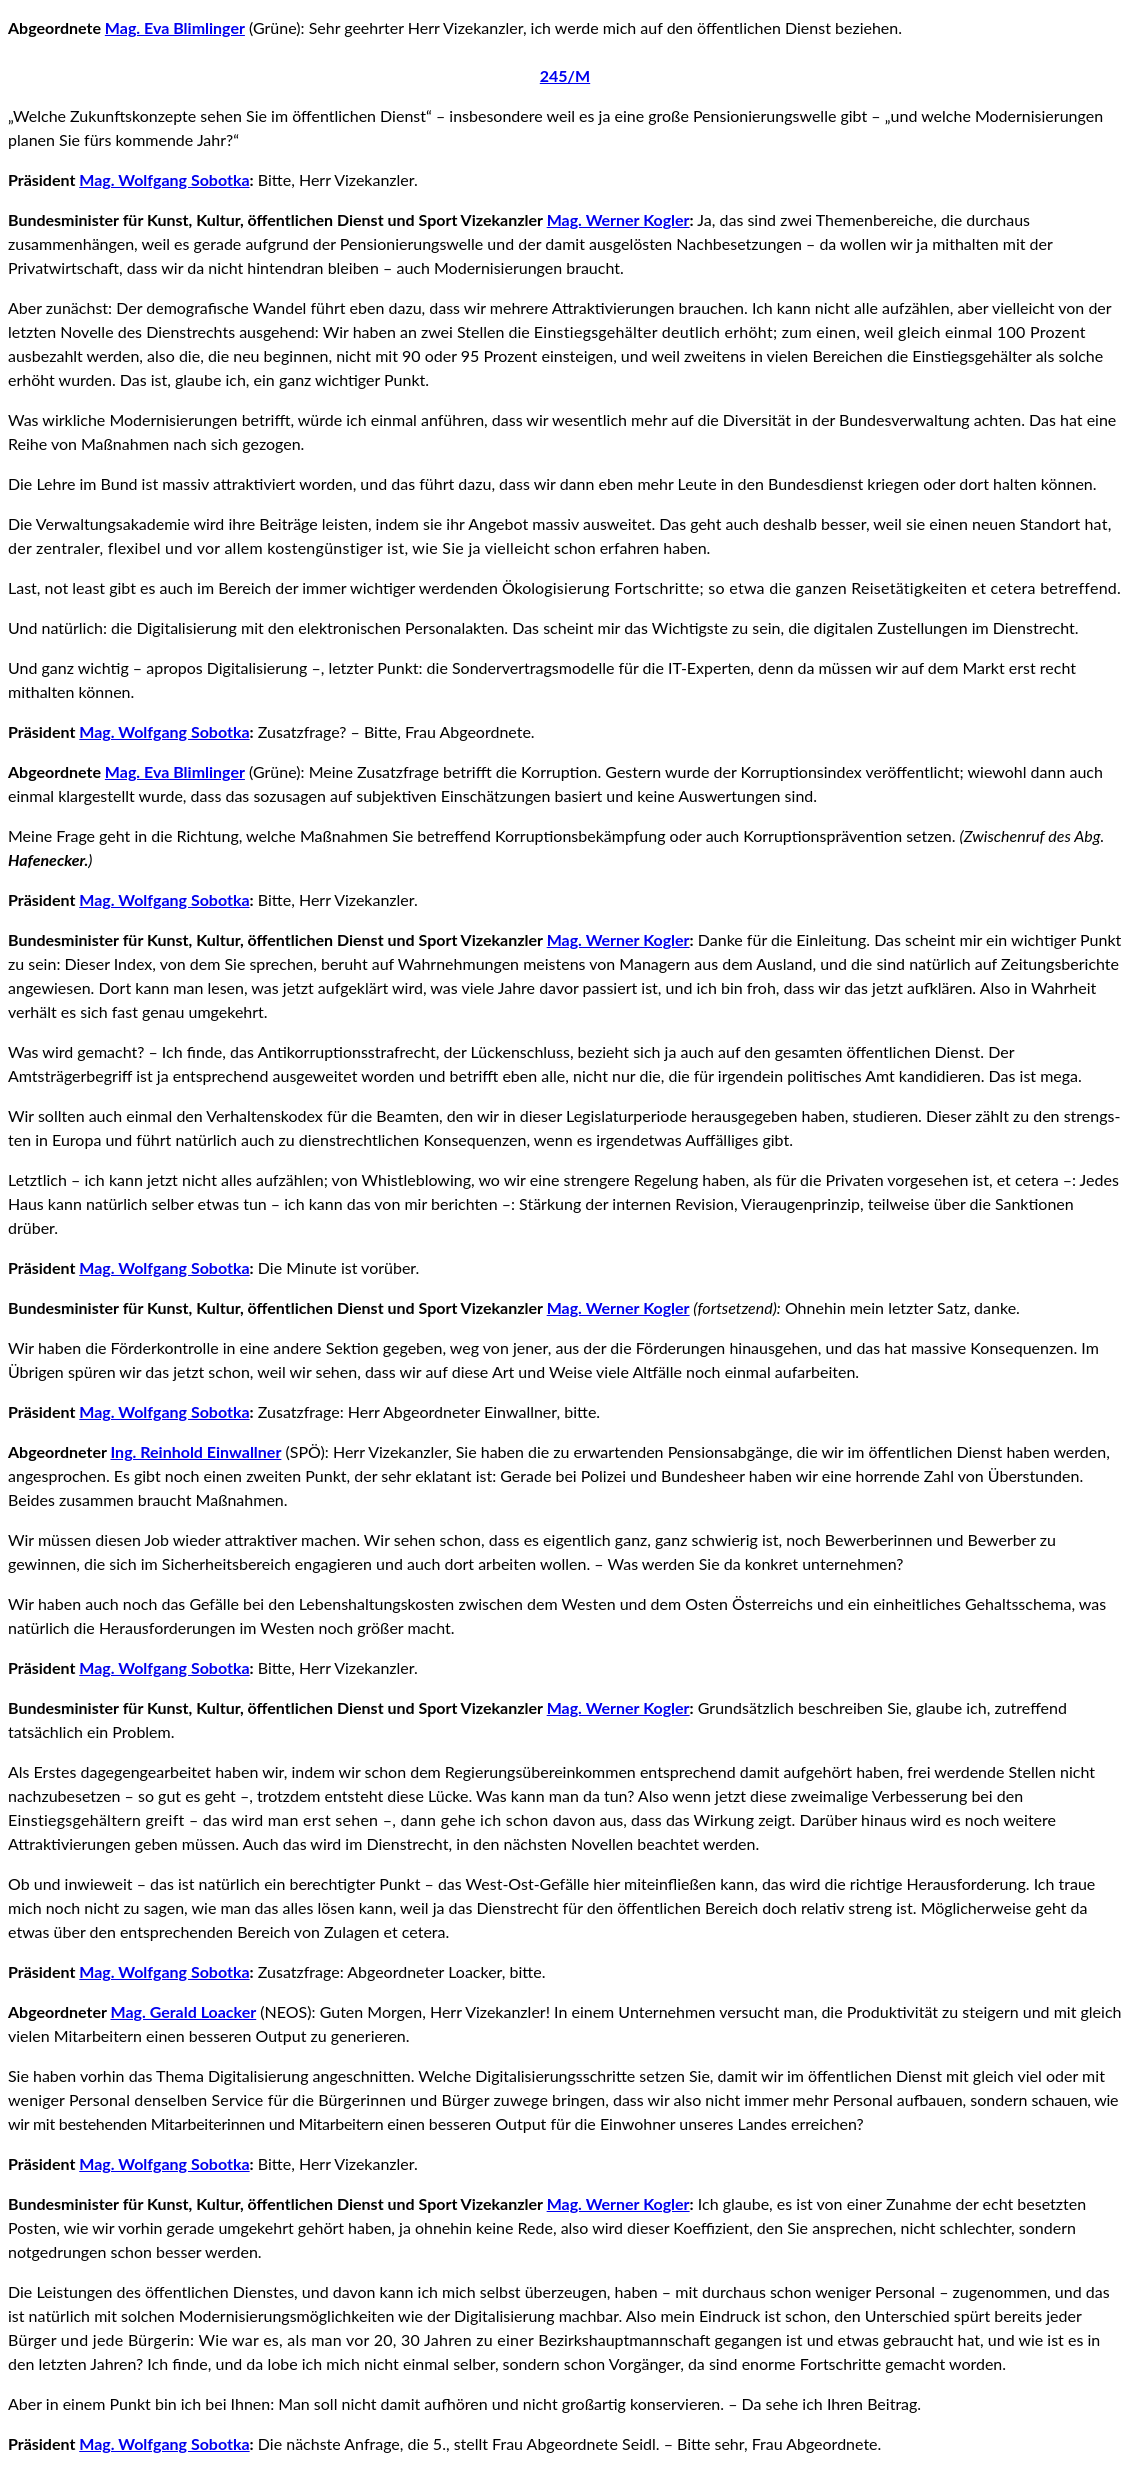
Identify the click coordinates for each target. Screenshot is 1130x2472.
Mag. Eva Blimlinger (175, 27)
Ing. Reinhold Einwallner (196, 1451)
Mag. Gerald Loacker (184, 2011)
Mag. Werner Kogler (618, 219)
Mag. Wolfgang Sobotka (164, 179)
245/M (565, 75)
